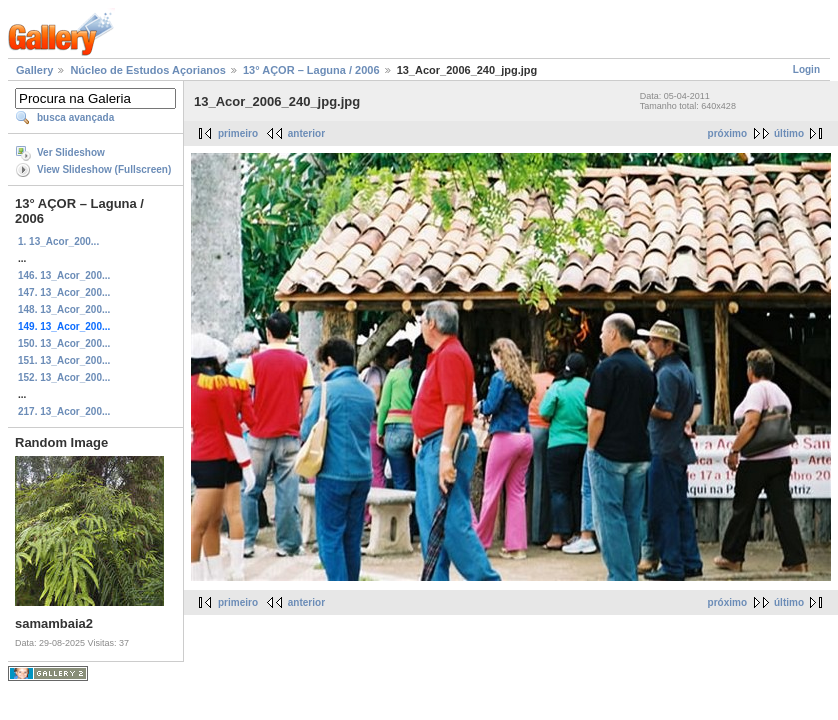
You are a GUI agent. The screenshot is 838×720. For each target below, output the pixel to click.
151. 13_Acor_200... (64, 360)
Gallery (34, 70)
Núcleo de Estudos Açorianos (147, 70)
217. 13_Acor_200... (64, 411)
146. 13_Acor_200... (64, 275)
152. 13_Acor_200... (64, 377)
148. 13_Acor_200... (64, 309)
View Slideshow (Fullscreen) (104, 169)
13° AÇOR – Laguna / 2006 (311, 70)
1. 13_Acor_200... (58, 241)
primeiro (238, 133)
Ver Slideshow (71, 152)
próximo (727, 133)
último (789, 133)
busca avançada (75, 117)
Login (806, 69)
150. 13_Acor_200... (64, 343)
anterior (306, 133)
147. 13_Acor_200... (64, 292)
